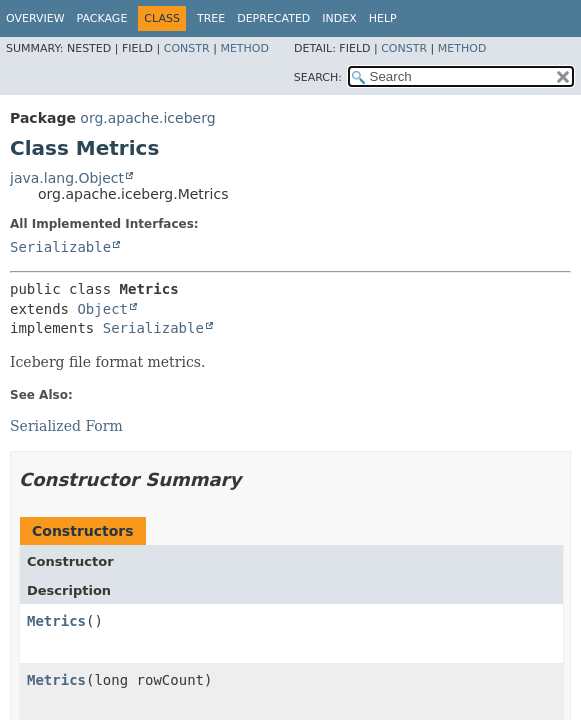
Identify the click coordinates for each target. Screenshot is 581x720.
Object (102, 309)
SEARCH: (318, 77)
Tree (211, 18)
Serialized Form (66, 426)
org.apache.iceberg (147, 118)
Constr (187, 48)
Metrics (56, 621)
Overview (35, 18)
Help (383, 18)
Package (102, 18)
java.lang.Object (67, 178)
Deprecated (273, 18)
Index (339, 18)
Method (244, 48)
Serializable (60, 247)
